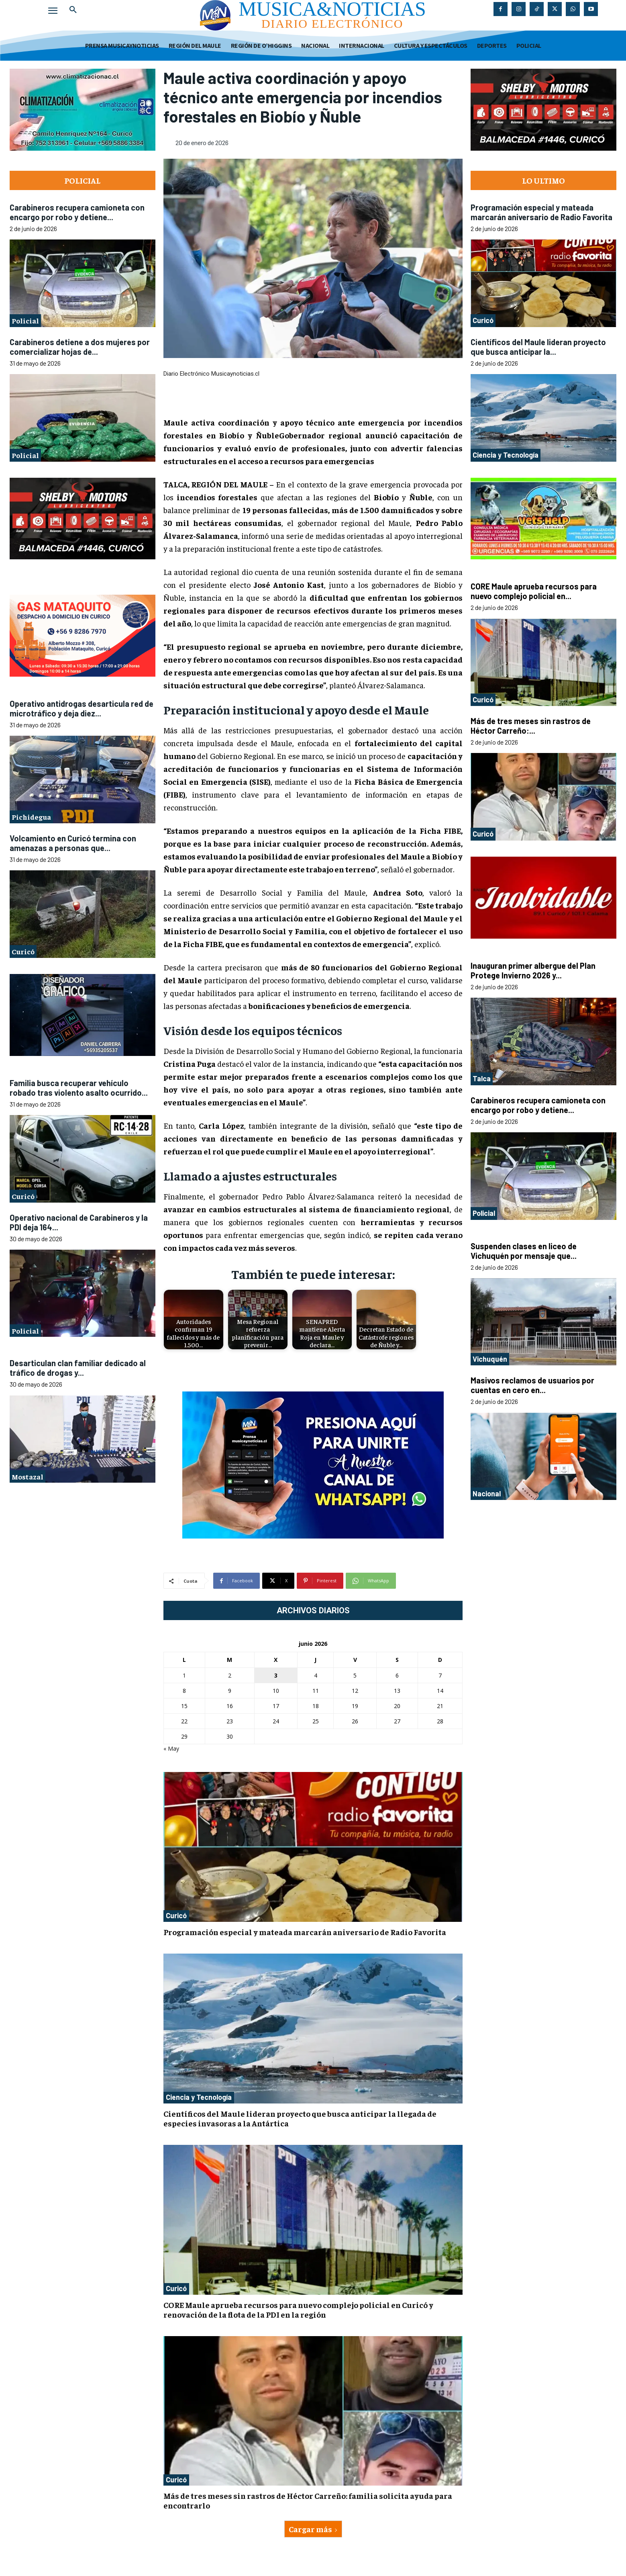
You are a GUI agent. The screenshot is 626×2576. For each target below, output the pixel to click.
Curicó (23, 951)
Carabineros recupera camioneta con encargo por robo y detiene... (77, 212)
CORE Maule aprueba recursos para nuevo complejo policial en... (534, 591)
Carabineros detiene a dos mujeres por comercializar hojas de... (80, 346)
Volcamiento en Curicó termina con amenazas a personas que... (73, 843)
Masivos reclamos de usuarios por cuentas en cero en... (532, 1385)
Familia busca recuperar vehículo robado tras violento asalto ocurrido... (79, 1087)
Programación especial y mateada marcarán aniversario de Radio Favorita (304, 1932)
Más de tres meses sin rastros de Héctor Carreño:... (531, 725)
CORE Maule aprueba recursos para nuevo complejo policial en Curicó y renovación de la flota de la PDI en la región (298, 2309)
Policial (25, 320)
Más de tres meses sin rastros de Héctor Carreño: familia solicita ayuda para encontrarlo (307, 2500)
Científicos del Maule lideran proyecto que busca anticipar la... (538, 346)
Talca (482, 1078)
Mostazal (27, 1476)
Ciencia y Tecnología (199, 2097)
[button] (73, 9)
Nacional (487, 1493)
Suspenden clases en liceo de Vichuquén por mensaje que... (524, 1250)
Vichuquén (490, 1358)
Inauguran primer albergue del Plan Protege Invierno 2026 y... (533, 970)
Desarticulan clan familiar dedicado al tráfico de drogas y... (78, 1367)
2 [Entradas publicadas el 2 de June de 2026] (229, 1675)
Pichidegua (31, 816)
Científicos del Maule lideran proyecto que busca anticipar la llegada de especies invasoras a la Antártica (299, 2118)
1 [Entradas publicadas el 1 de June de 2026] (184, 1675)
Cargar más (313, 2529)
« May (171, 1748)
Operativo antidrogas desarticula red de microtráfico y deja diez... (81, 708)
